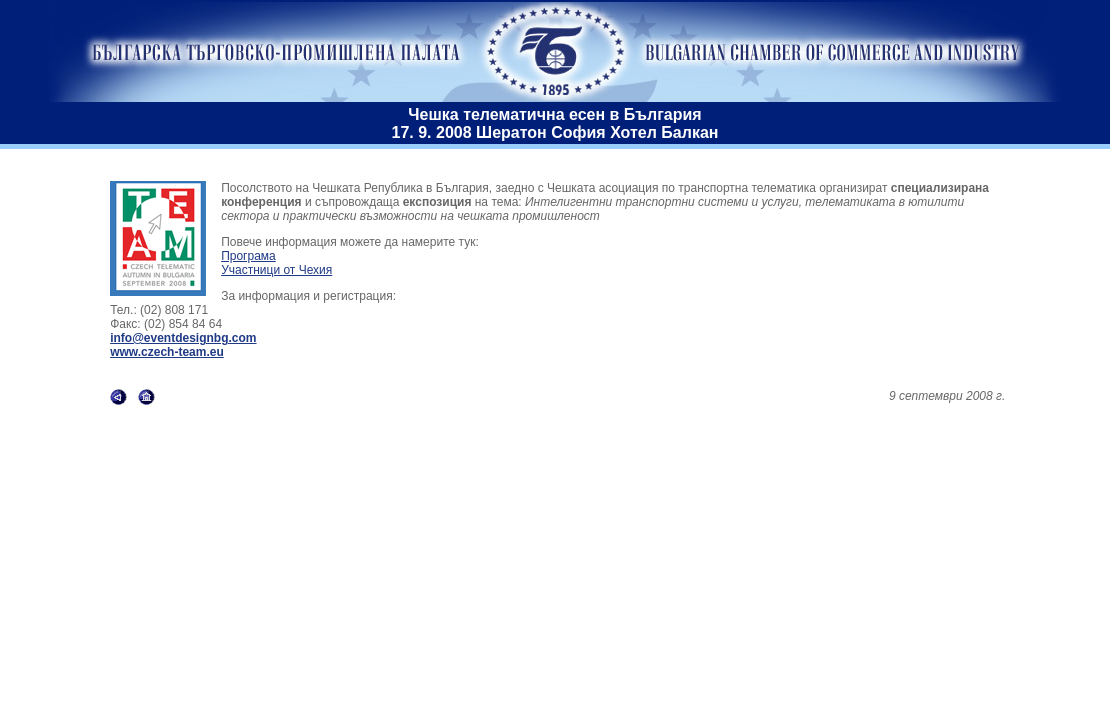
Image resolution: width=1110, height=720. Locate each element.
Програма (248, 256)
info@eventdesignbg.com (183, 338)
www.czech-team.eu (167, 352)
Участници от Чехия (276, 270)
